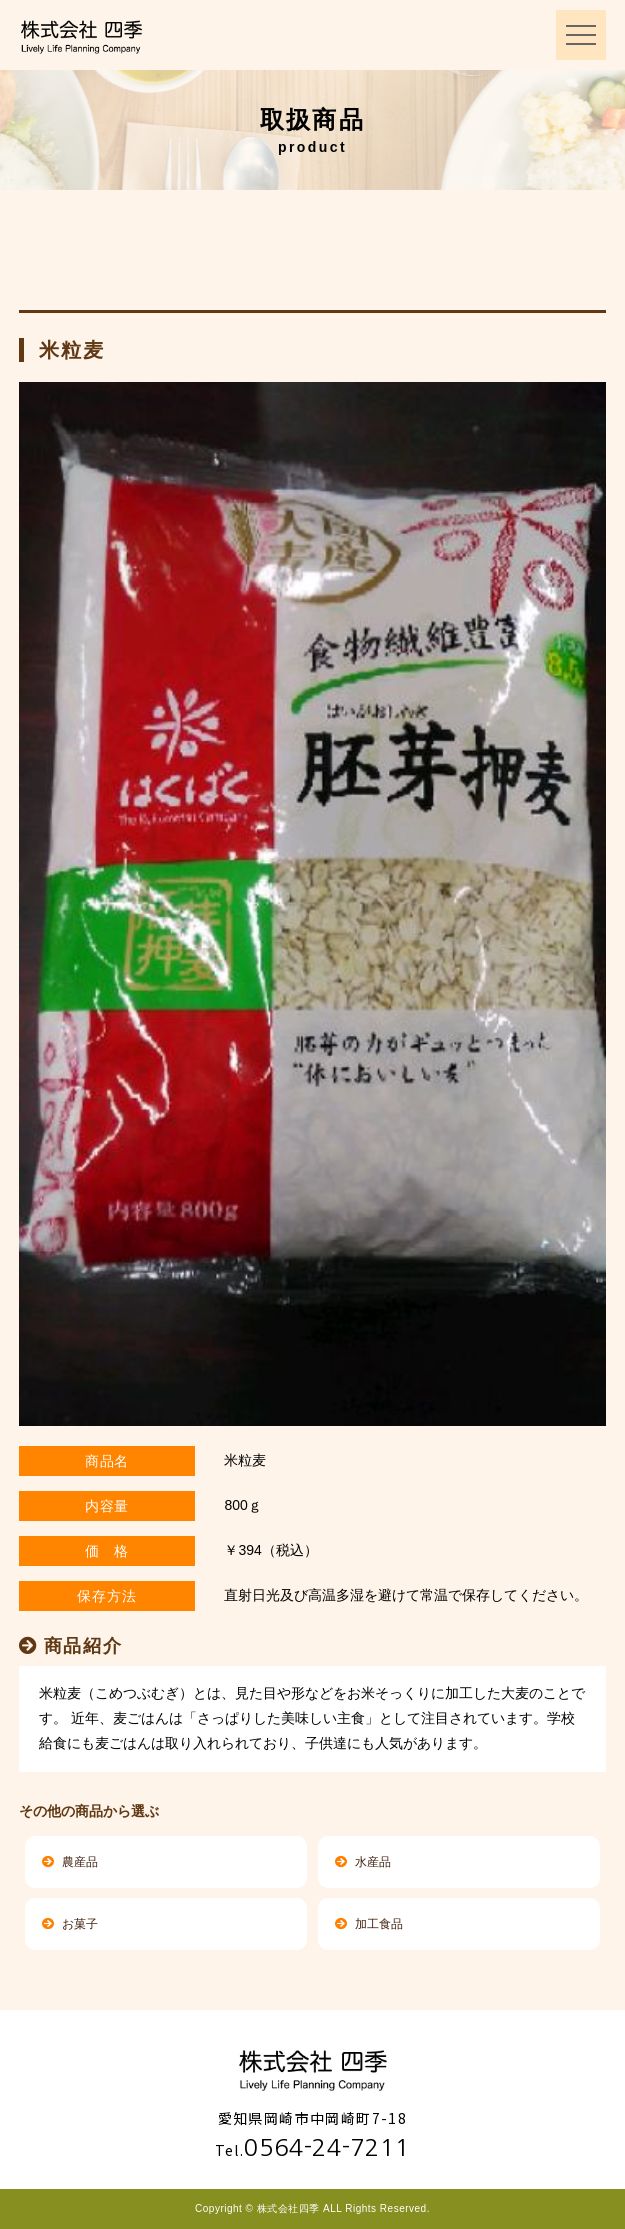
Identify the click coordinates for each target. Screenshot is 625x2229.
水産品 (363, 1862)
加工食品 (369, 1924)
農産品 (70, 1862)
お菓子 (70, 1924)
